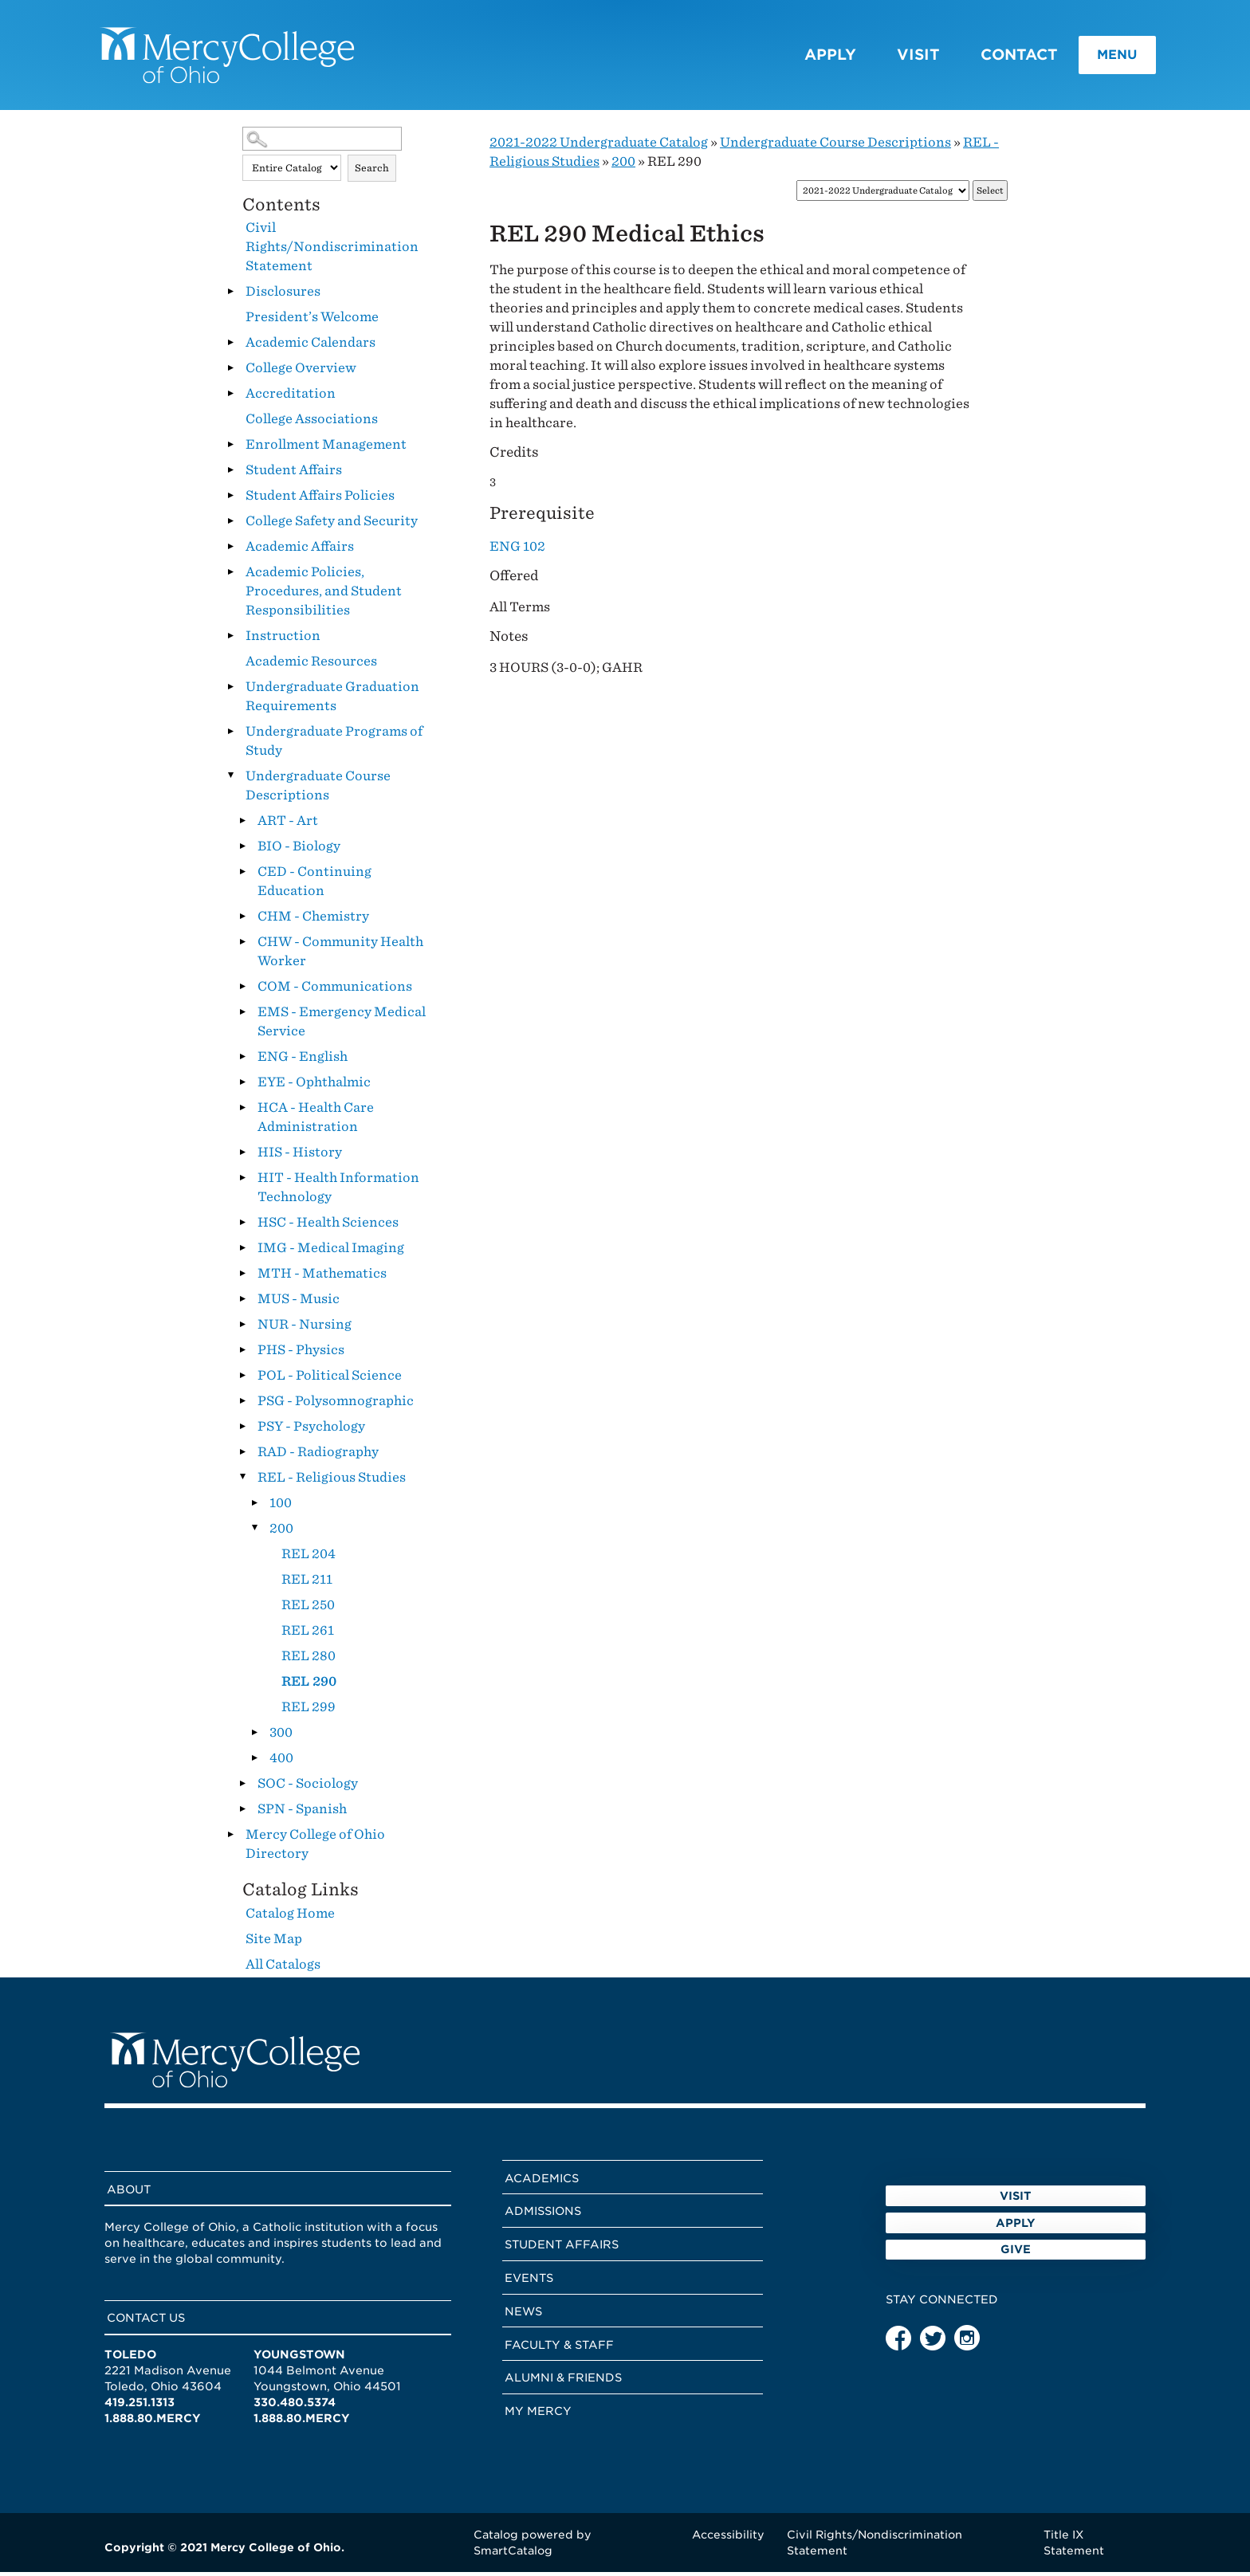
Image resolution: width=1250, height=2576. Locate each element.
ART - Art (287, 824)
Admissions (543, 2215)
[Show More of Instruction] (230, 639)
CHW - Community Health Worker (340, 955)
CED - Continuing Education (314, 885)
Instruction (283, 639)
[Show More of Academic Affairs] (230, 550)
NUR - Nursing (304, 1328)
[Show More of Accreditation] (230, 397)
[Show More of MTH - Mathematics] (242, 1277)
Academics (542, 2181)
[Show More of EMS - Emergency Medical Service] (242, 1015)
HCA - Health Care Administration (315, 1121)
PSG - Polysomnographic (335, 1404)
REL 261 (307, 1634)
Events (529, 2282)
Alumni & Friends (563, 2381)
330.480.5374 (295, 2406)
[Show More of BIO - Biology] (242, 850)
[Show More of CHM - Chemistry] (242, 920)
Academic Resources (311, 665)
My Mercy (538, 2415)
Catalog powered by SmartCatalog (533, 2546)
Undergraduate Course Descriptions (318, 789)
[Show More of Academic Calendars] (230, 346)
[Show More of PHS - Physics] (242, 1353)
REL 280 (308, 1659)
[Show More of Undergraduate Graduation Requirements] (230, 690)
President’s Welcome (312, 320)
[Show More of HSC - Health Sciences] (242, 1226)
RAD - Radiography (318, 1455)
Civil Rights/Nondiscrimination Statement (332, 250)
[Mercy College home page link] (234, 57)
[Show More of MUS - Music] (242, 1302)
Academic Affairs (300, 550)
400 (281, 1761)
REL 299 (308, 1710)
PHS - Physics (300, 1353)
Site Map (274, 1942)
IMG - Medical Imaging (330, 1251)
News (523, 2314)
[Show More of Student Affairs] (230, 473)
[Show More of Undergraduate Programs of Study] (230, 735)
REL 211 (306, 1583)
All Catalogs (283, 1967)
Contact (994, 56)
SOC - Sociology (307, 1787)
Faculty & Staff (559, 2348)
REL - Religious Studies (331, 1481)
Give (1015, 2297)
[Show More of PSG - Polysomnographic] (242, 1404)
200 (281, 1532)
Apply (805, 56)
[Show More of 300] (254, 1736)
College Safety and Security (332, 524)
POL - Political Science (329, 1379)
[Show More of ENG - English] (242, 1060)
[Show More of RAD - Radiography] (242, 1455)
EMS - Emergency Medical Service (341, 1025)
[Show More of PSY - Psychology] (242, 1430)
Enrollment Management (326, 448)
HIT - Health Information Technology (338, 1191)
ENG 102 (517, 550)
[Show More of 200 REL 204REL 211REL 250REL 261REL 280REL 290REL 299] (254, 1532)
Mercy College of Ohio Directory (315, 1848)
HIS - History (299, 1156)
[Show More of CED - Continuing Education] (242, 875)
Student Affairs (294, 473)
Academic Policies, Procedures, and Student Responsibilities (324, 595)
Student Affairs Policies (320, 499)
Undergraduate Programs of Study (334, 745)
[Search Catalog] (322, 143)
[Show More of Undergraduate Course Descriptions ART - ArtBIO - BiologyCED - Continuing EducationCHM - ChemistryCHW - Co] (230, 779)
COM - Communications (334, 990)
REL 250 (308, 1608)
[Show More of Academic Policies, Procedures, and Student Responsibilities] (230, 575)
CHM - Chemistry (313, 920)
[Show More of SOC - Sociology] (242, 1787)
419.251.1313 (139, 2406)
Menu (1100, 56)
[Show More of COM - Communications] (242, 990)
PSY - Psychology (311, 1430)
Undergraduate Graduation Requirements (332, 700)
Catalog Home (290, 1916)
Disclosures (283, 295)
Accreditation (291, 397)
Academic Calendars (310, 346)
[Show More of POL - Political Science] (242, 1379)
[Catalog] (882, 195)
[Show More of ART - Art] (242, 824)
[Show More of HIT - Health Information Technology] (242, 1181)
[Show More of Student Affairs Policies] (230, 499)
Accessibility (728, 2537)
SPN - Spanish (302, 1812)
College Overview (301, 371)
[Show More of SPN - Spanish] (242, 1812)
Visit (893, 56)
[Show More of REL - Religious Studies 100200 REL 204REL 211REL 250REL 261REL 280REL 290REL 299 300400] (242, 1481)
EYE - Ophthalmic (314, 1086)
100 (280, 1506)
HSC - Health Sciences (328, 1226)
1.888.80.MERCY (152, 2422)
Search (372, 172)
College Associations (312, 422)
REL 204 (308, 1557)
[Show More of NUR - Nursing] (242, 1328)
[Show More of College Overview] (230, 371)
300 (281, 1736)
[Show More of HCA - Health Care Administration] (242, 1111)
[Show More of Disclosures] (230, 295)
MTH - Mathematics (322, 1277)
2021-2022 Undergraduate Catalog (598, 146)
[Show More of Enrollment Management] (230, 448)
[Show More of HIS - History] (242, 1156)
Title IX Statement (1074, 2546)
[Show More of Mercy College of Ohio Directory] (230, 1838)
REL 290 (308, 1685)
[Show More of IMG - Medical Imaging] (242, 1251)
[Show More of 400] (254, 1761)
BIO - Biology (298, 850)
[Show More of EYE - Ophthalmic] (242, 1086)
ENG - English (302, 1060)
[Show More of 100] (254, 1506)
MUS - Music (298, 1302)
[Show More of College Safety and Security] (230, 524)
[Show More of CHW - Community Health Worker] (242, 945)
